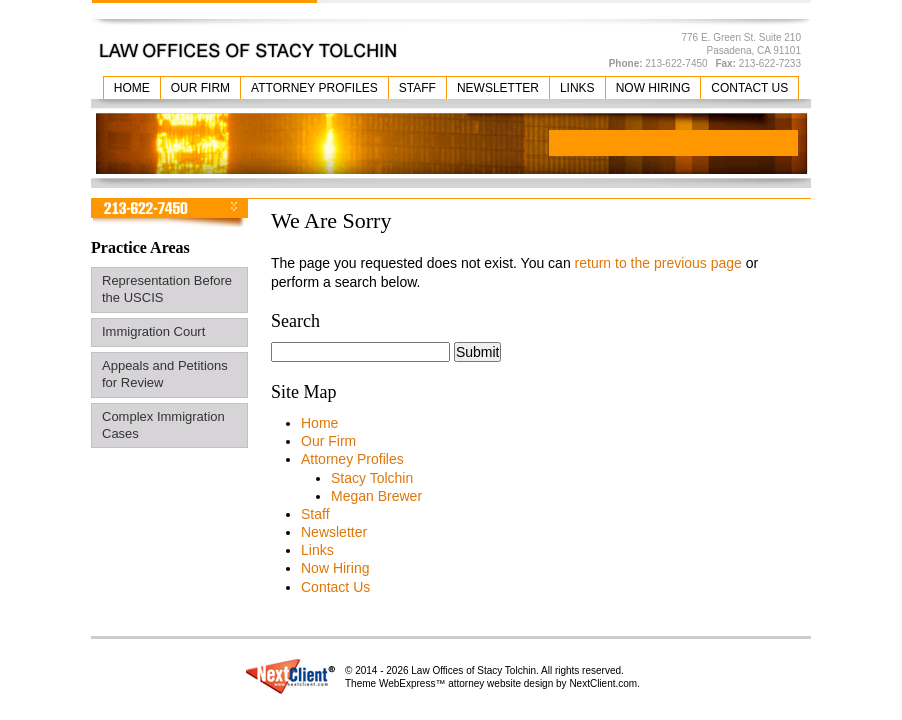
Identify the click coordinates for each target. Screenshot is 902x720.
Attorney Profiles (314, 88)
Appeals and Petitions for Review (165, 374)
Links (577, 88)
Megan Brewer (376, 496)
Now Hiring (653, 88)
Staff (417, 88)
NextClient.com (603, 683)
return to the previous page (658, 263)
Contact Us (749, 88)
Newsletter (498, 88)
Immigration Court (153, 331)
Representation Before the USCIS (167, 289)
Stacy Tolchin (372, 478)
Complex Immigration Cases (163, 425)
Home (132, 88)
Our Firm (200, 88)
